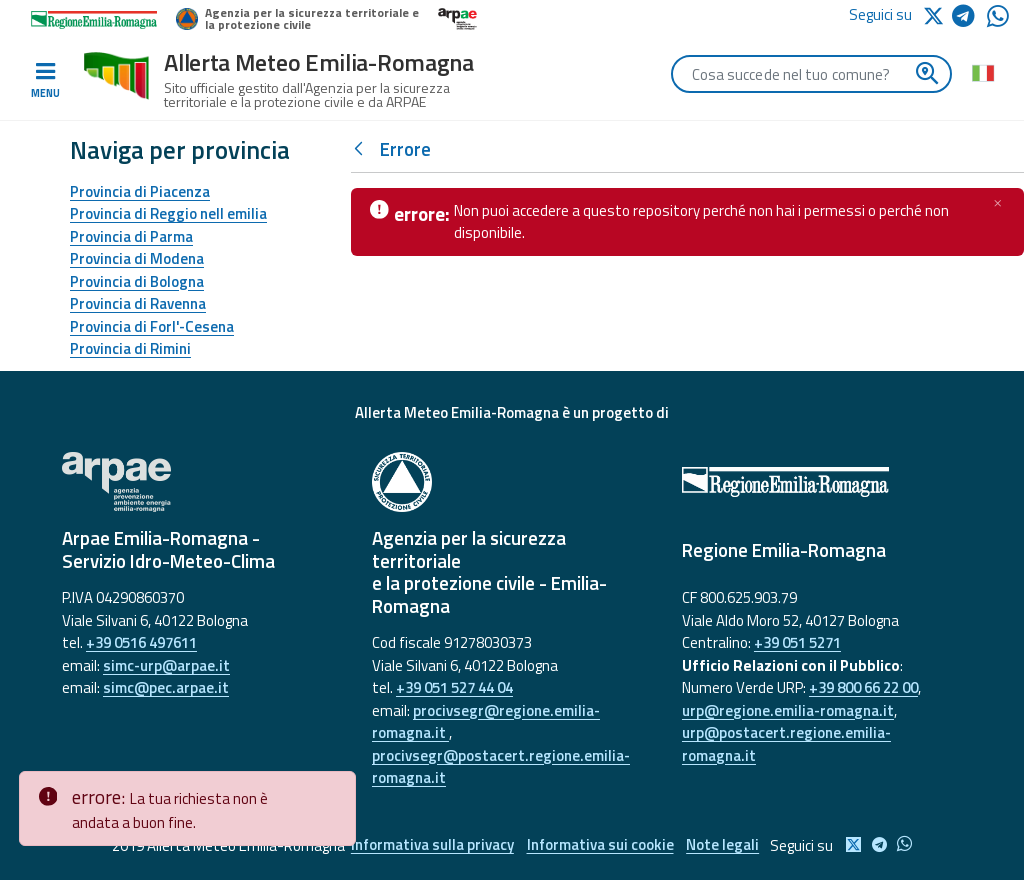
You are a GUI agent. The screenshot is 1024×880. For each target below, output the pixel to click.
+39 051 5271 (797, 642)
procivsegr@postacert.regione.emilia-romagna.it (501, 767)
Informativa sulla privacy (430, 845)
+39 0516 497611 (141, 642)
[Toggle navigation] (45, 81)
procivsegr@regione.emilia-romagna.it (486, 722)
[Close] (337, 787)
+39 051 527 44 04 (454, 687)
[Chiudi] (998, 203)
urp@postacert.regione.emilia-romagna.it (786, 744)
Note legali (725, 845)
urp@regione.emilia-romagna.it (788, 710)
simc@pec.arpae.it (166, 687)
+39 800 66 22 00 (863, 687)
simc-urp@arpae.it (166, 665)
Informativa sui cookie (600, 845)
